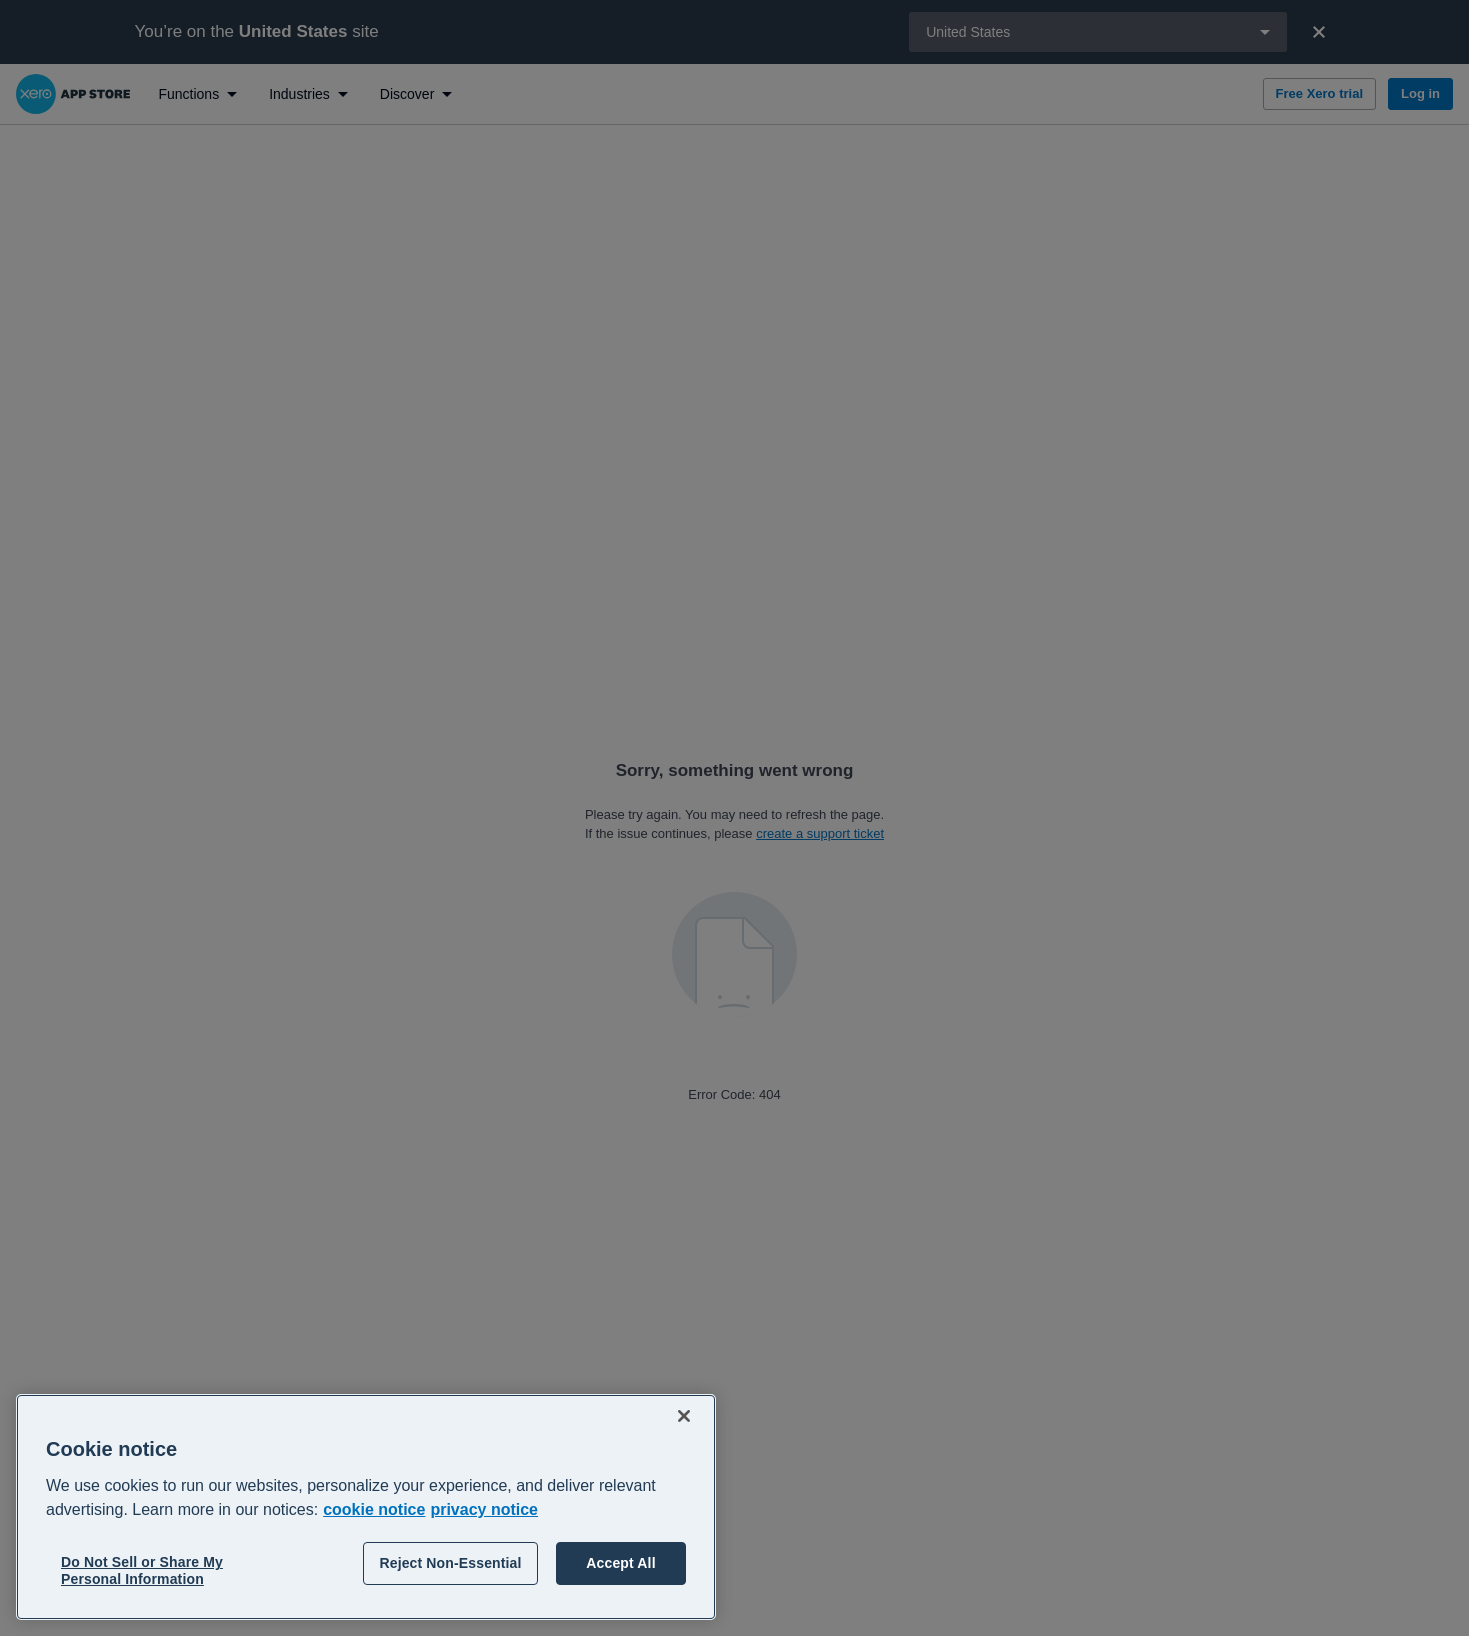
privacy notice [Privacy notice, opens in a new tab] (484, 1509)
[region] (366, 1507)
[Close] (684, 1416)
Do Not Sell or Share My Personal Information (142, 1570)
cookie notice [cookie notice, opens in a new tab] (374, 1509)
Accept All (620, 1563)
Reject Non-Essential (450, 1563)
